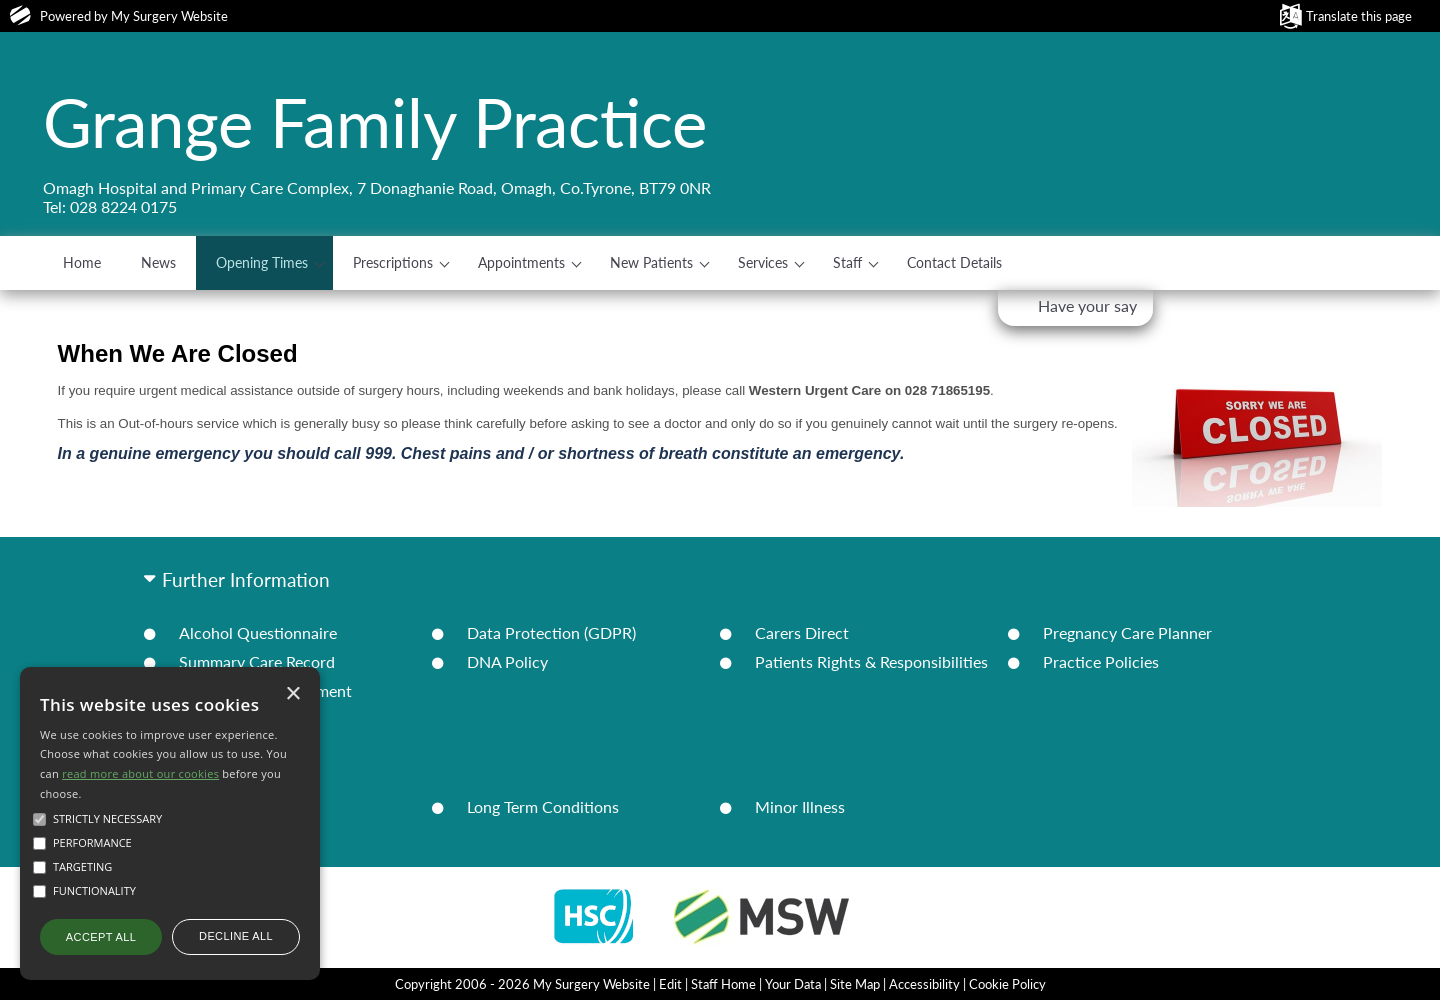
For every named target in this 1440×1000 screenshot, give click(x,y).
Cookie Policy (1007, 984)
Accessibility (924, 984)
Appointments (521, 262)
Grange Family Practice (375, 122)
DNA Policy (507, 661)
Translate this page (1359, 16)
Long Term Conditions (543, 806)
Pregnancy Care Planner (1127, 632)
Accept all (101, 937)
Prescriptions (393, 262)
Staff (847, 262)
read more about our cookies (140, 773)
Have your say (1087, 305)
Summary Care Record (257, 661)
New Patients (651, 262)
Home (82, 262)
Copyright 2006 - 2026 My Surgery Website (522, 984)
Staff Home (723, 984)
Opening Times (262, 262)
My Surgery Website (169, 16)
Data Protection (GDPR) (551, 632)
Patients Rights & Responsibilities (871, 661)
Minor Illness (800, 806)
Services (763, 262)
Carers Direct (802, 632)
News (158, 262)
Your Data (793, 984)
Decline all (236, 936)
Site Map (855, 984)
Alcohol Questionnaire (258, 632)
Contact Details (954, 262)
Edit (670, 984)
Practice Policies (1101, 661)
